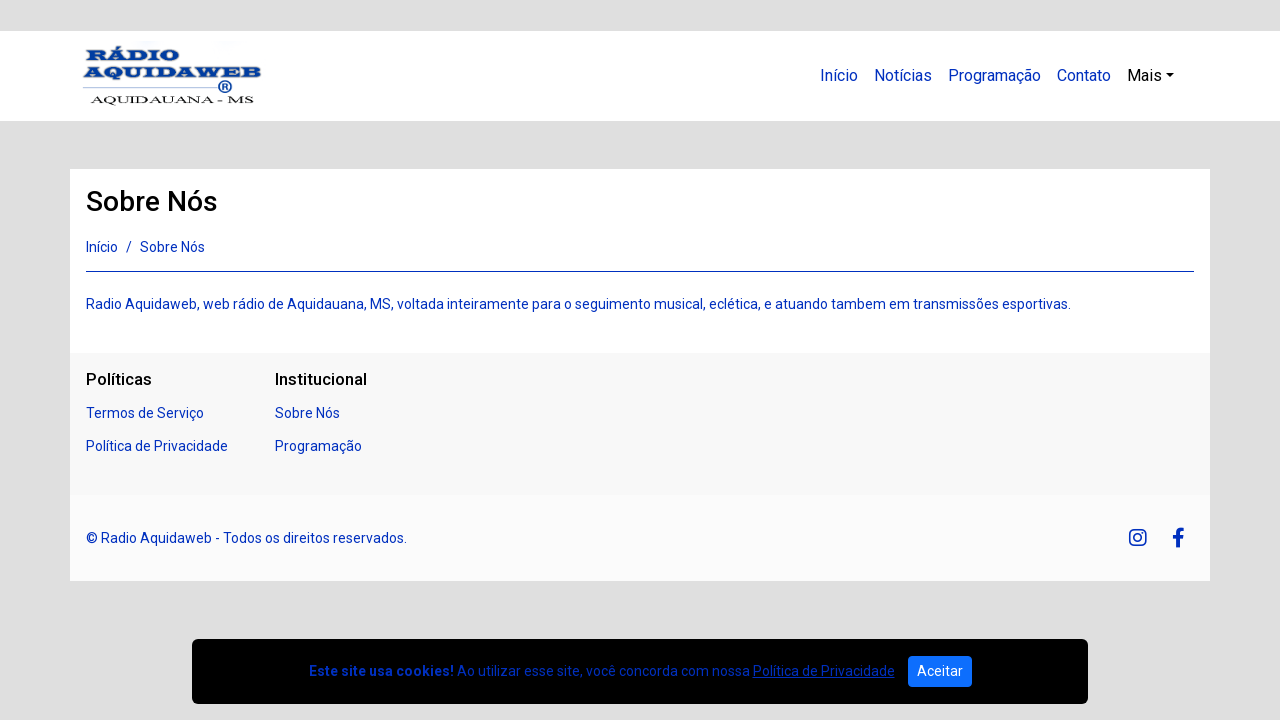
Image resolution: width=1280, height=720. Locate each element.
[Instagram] (1138, 538)
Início (839, 75)
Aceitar (940, 671)
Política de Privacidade (157, 446)
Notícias (903, 75)
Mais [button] (1144, 75)
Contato (1084, 75)
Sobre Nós (307, 413)
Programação (994, 75)
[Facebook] (1178, 538)
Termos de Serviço (145, 413)
